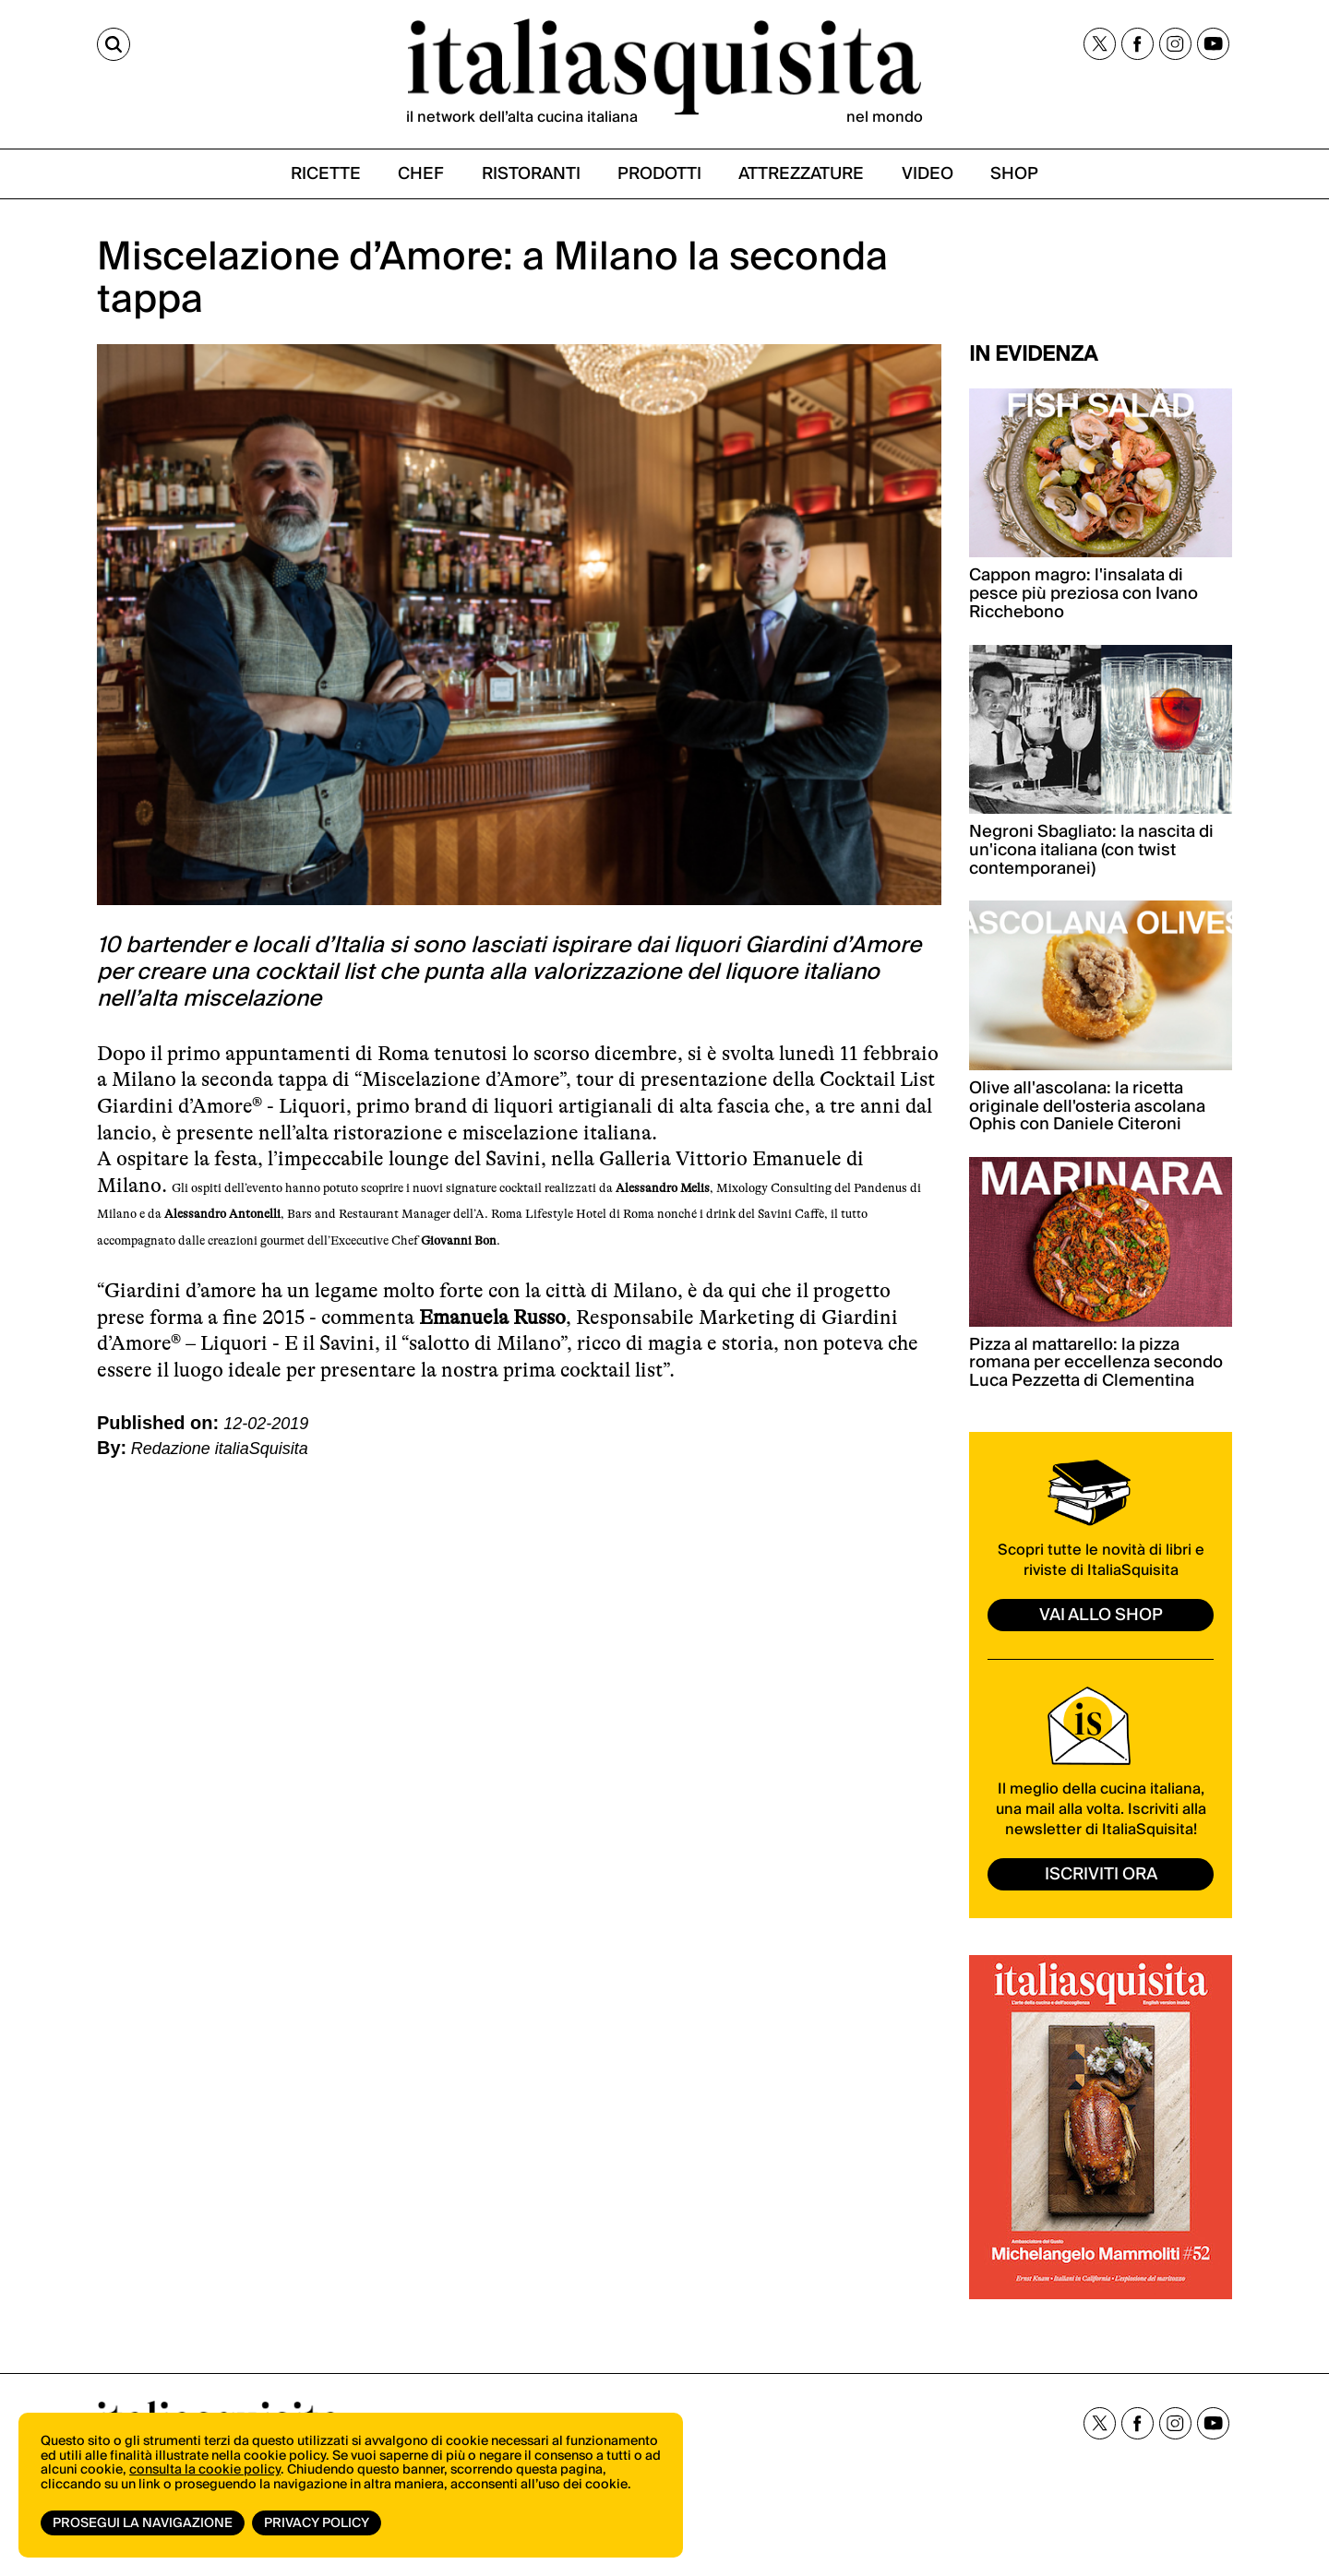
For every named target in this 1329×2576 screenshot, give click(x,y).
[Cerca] (113, 44)
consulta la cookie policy (205, 2470)
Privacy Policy (316, 2523)
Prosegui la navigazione (143, 2523)
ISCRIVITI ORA (1101, 1874)
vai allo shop (1101, 1615)
